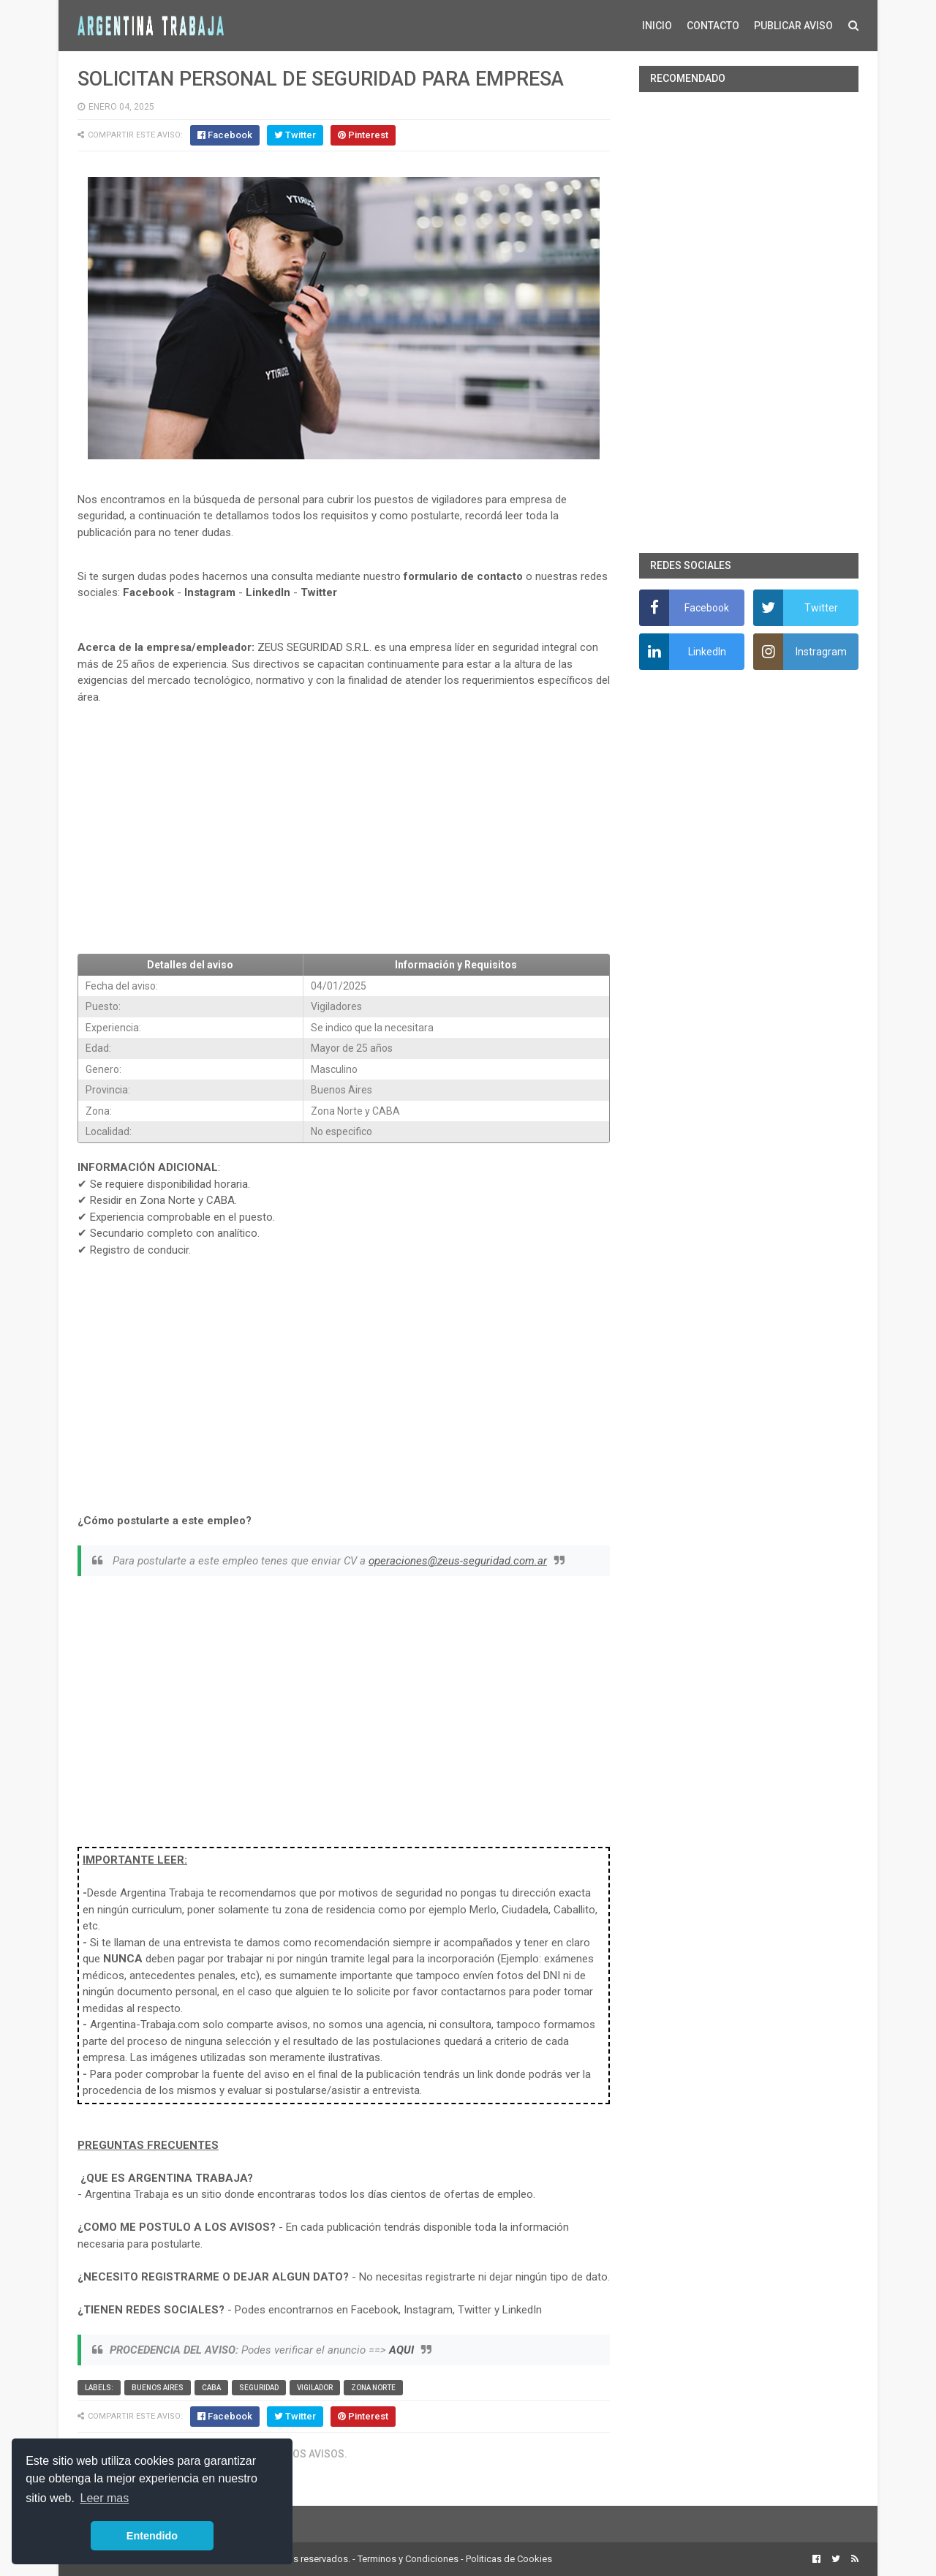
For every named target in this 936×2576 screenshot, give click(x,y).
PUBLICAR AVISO (793, 25)
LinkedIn (268, 592)
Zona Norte (373, 2388)
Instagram (209, 592)
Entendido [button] (152, 2536)
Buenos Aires (158, 2388)
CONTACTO (713, 25)
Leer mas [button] (104, 2498)
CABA (211, 2388)
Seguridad (259, 2388)
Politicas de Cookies (509, 2558)
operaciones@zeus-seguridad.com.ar (458, 1560)
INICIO (657, 25)
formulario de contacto (463, 576)
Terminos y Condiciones (408, 2558)
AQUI (401, 2350)
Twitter (319, 592)
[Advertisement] (344, 835)
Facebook (148, 592)
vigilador (315, 2388)
